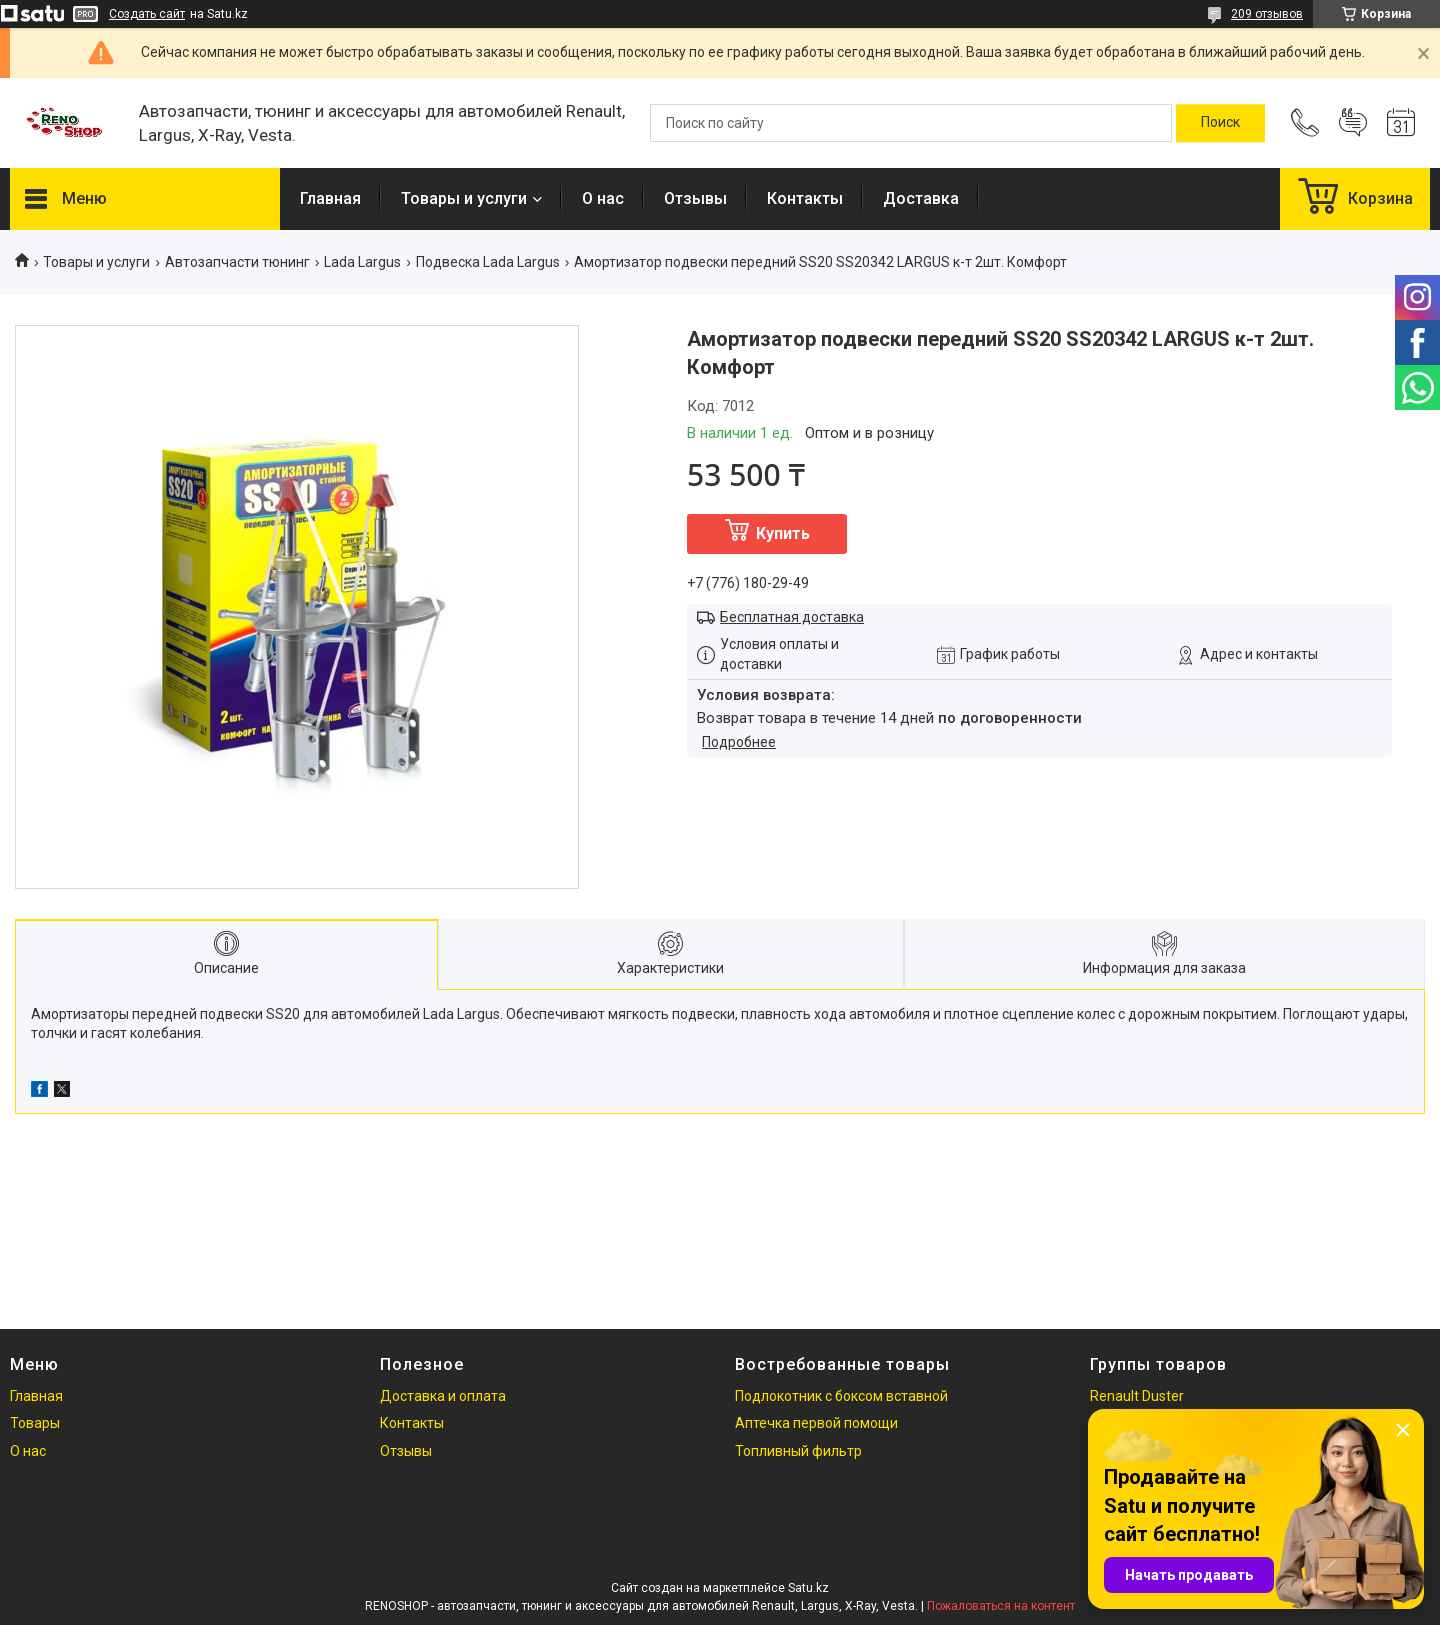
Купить (783, 533)
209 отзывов (1267, 14)
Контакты (805, 198)
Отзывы (695, 198)
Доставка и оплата (443, 1396)
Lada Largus (362, 262)
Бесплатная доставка (792, 617)
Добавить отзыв (1353, 123)
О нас (603, 198)
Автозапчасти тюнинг (237, 262)
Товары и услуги (464, 198)
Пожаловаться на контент (1001, 1606)
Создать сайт (147, 14)
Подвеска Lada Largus (488, 262)
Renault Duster (1137, 1396)
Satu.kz (808, 1588)
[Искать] (1220, 123)
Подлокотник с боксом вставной (841, 1396)
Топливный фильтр (798, 1451)
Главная (330, 198)
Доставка (921, 198)
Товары (35, 1423)
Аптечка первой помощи (816, 1423)
